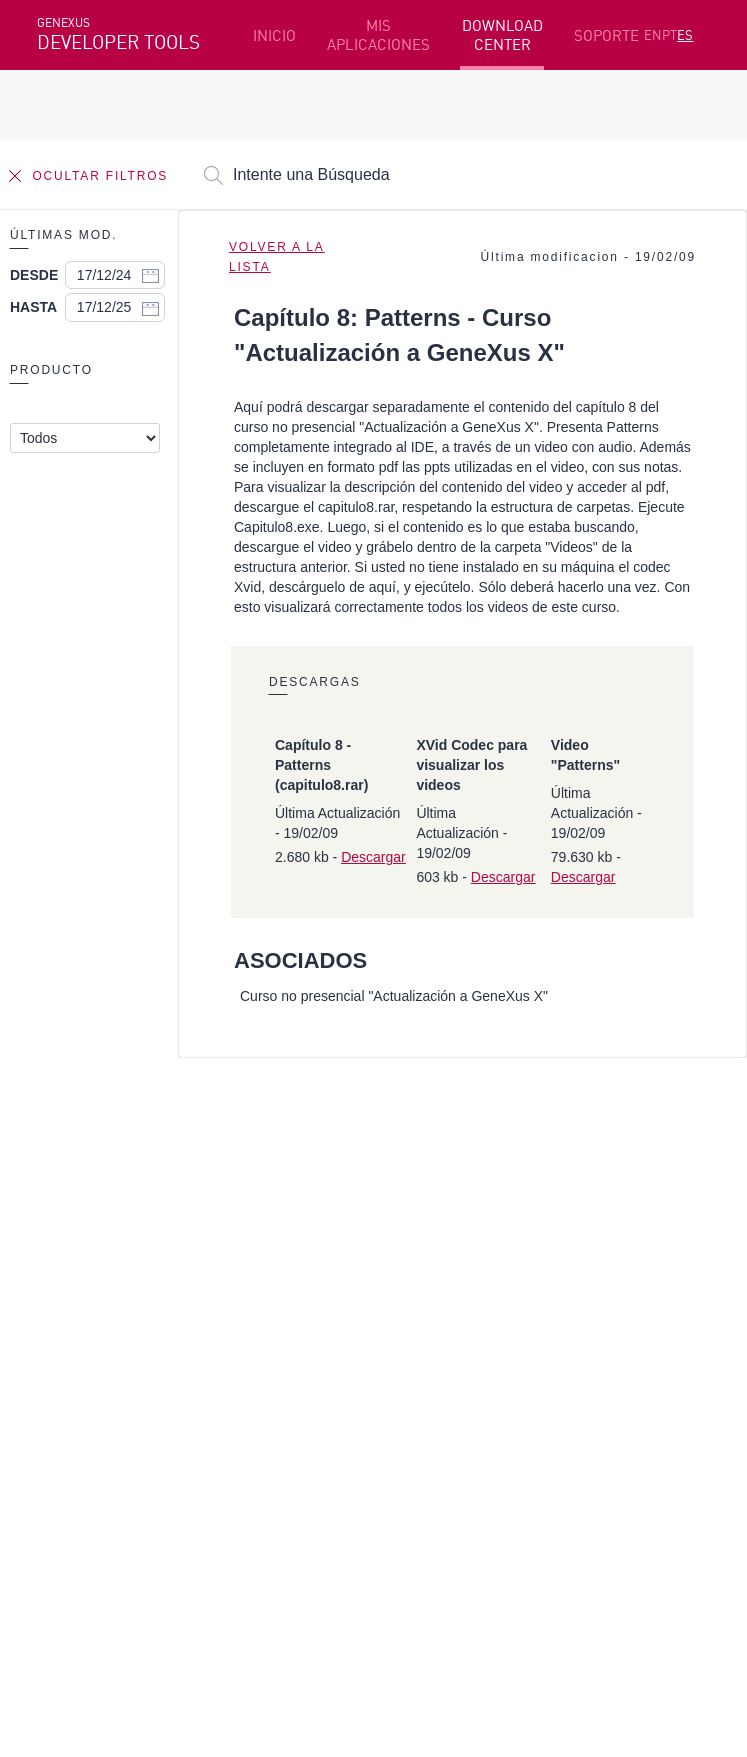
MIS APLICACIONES (378, 35)
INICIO (274, 35)
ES (685, 35)
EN (653, 35)
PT (669, 35)
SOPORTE (606, 35)
